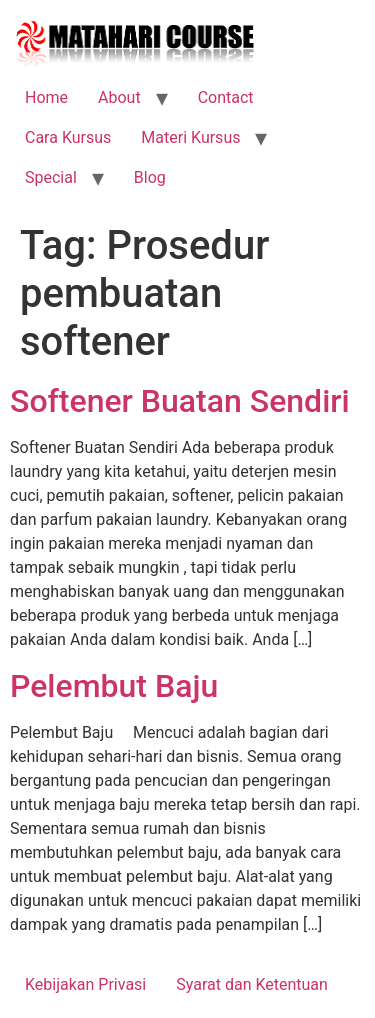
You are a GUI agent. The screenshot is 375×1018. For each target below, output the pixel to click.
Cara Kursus (68, 137)
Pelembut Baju (114, 686)
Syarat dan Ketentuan (252, 984)
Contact (226, 97)
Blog (150, 177)
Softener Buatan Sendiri (180, 401)
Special (51, 177)
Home (46, 97)
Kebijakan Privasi (85, 984)
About (119, 97)
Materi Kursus (190, 137)
